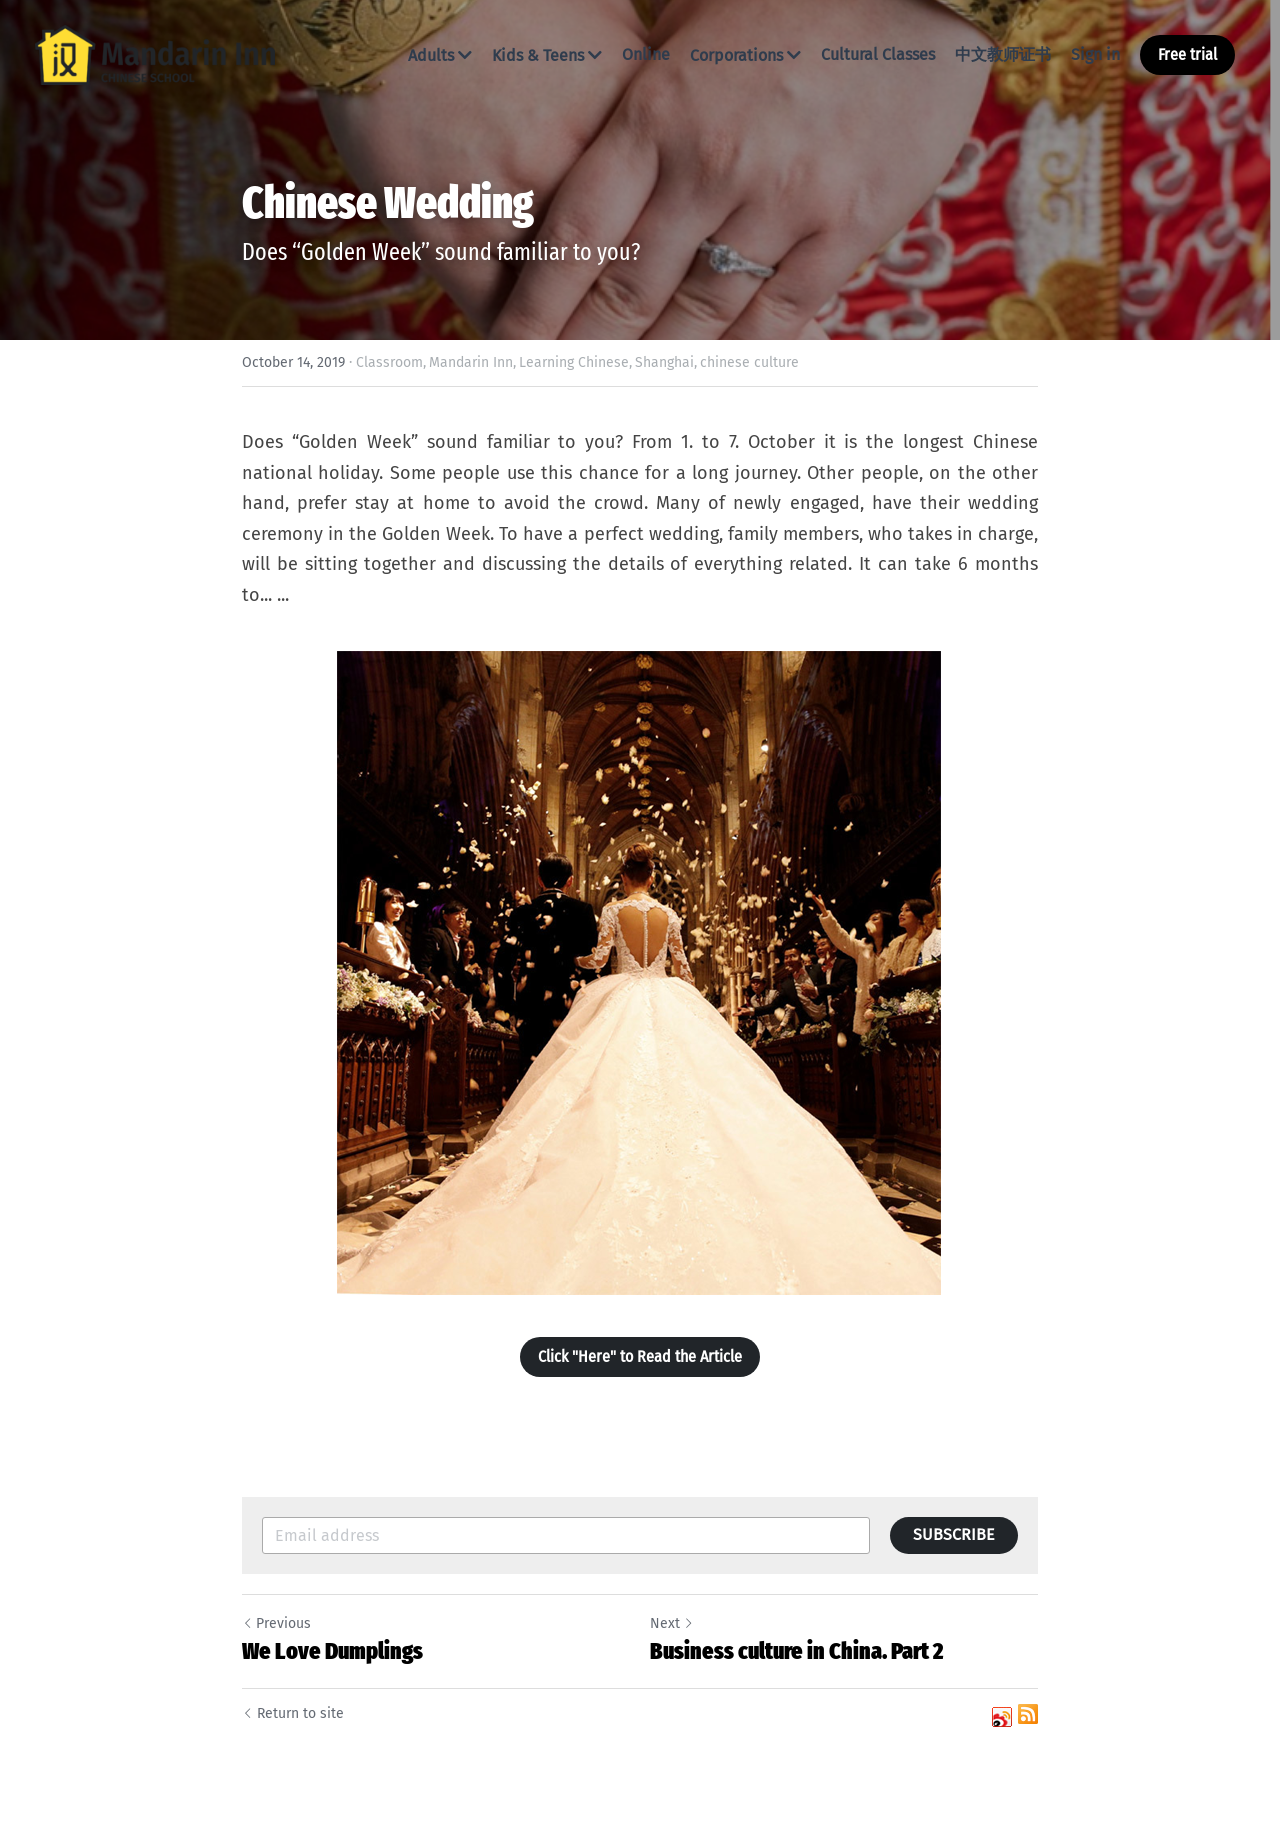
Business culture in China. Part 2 (796, 1651)
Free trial (1187, 54)
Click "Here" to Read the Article (640, 1356)
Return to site (293, 1713)
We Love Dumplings (332, 1651)
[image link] (155, 53)
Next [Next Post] (672, 1623)
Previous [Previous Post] (276, 1623)
